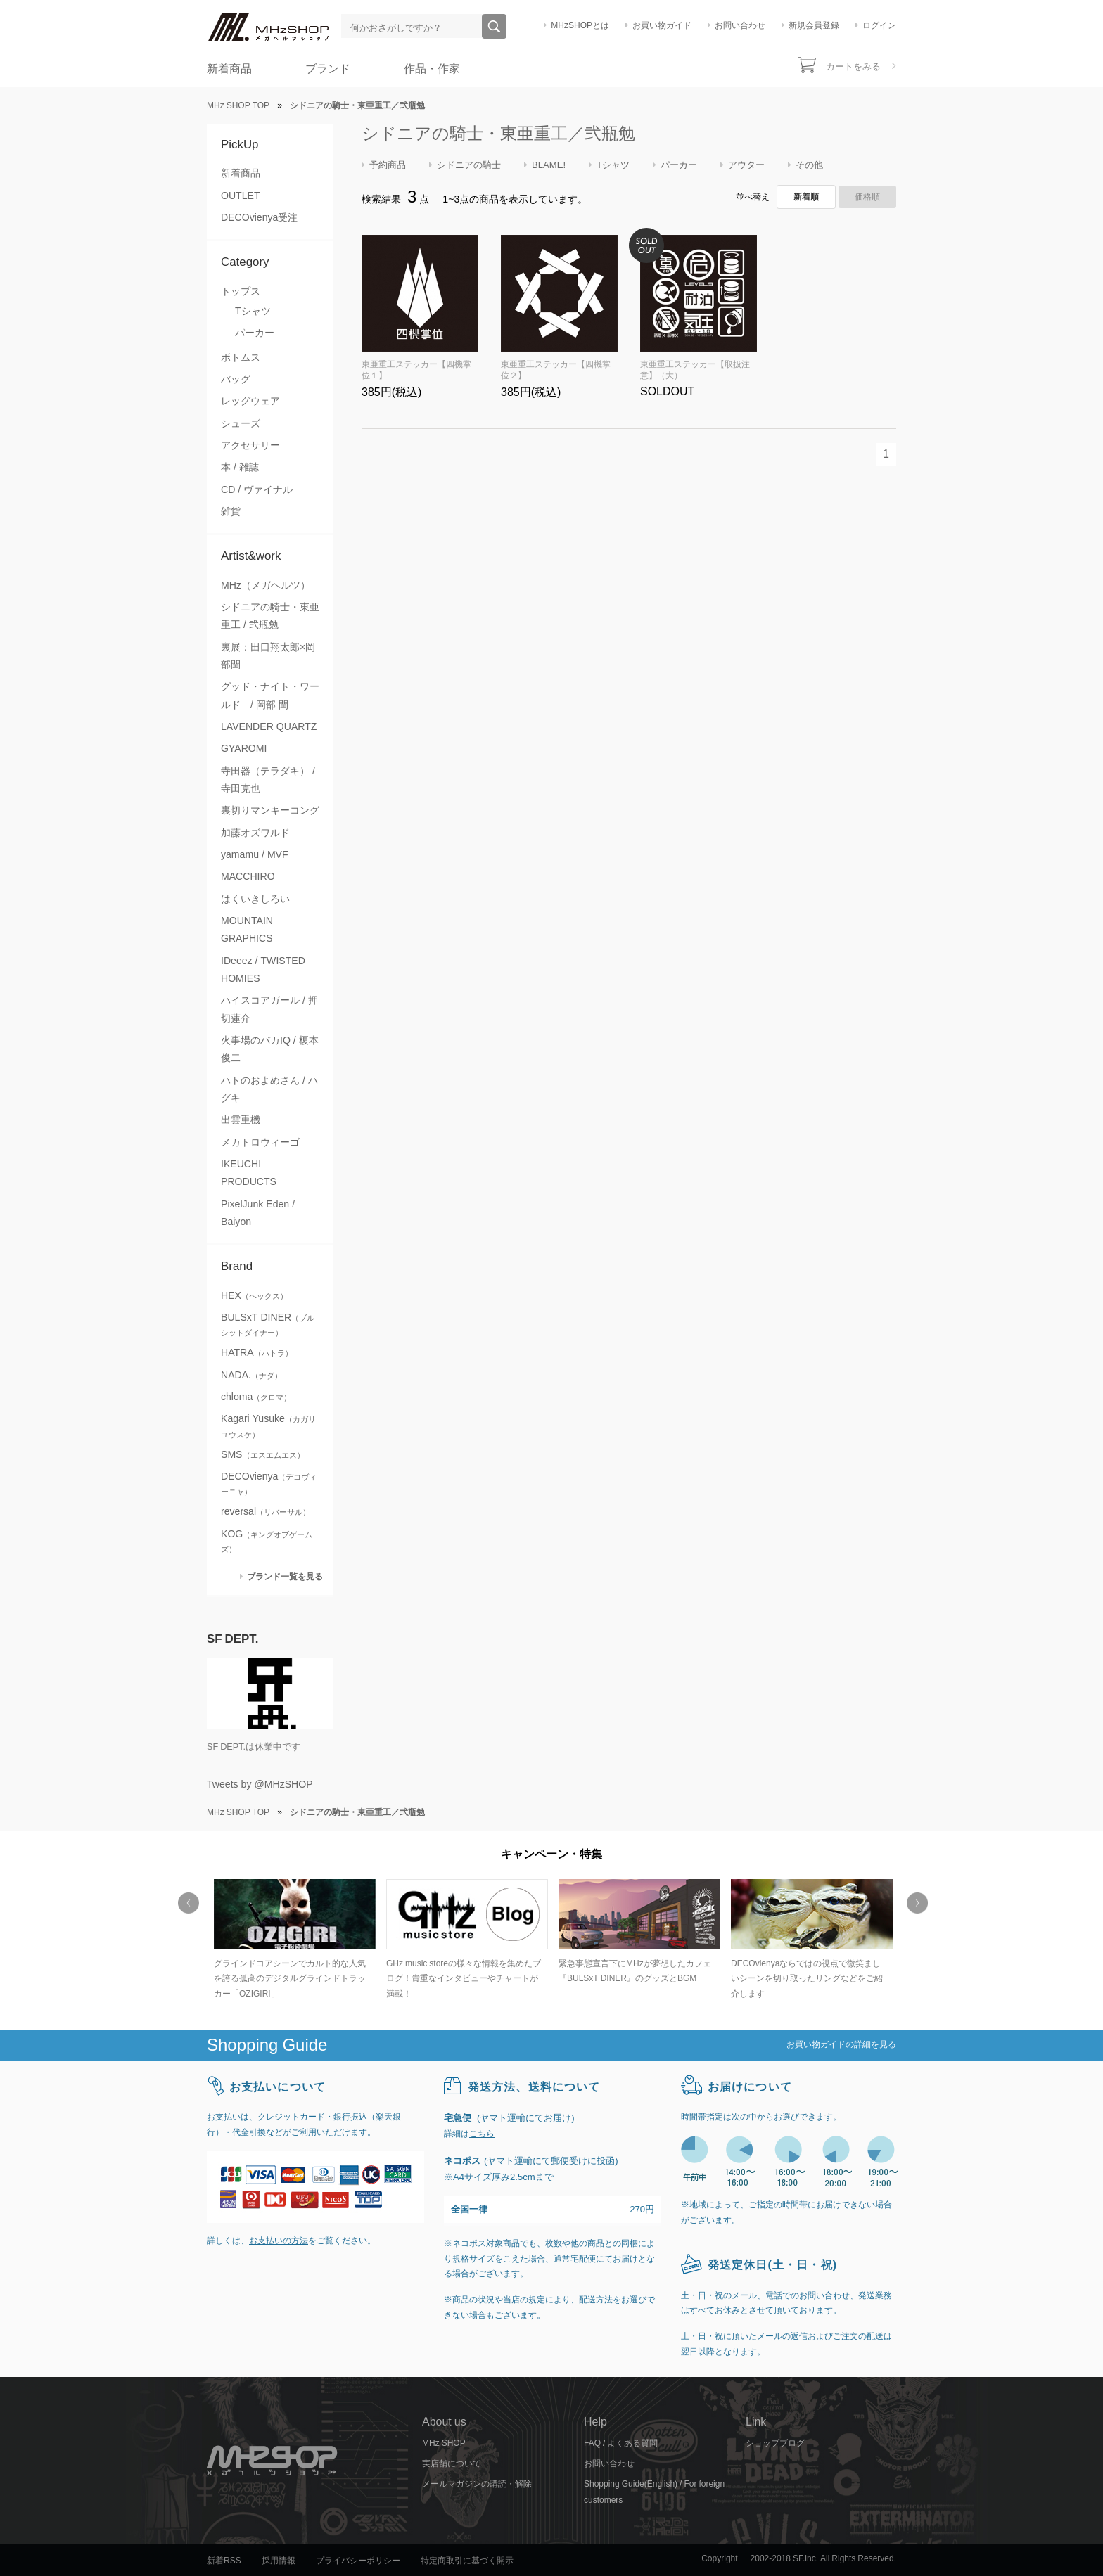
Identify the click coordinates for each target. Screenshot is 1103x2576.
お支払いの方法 (278, 2240)
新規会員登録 (814, 25)
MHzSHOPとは (580, 25)
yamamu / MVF (254, 854)
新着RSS (224, 2560)
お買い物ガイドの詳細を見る (841, 2044)
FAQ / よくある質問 (621, 2443)
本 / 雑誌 (240, 467)
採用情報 (278, 2560)
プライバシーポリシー (358, 2560)
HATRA (257, 1352)
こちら (482, 2133)
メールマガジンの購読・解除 (477, 2484)
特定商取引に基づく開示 (467, 2560)
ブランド (327, 69)
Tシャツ (253, 311)
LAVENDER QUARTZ (269, 726)
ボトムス (240, 357)
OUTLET (240, 195)
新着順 (806, 197)
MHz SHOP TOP (238, 105)
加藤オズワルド (255, 833)
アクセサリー (250, 445)
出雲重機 (240, 1119)
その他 (809, 164)
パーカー (254, 333)
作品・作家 (432, 69)
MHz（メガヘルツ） (265, 585)
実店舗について (451, 2463)
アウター (746, 164)
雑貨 (231, 511)
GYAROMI (244, 748)
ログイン (879, 25)
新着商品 (229, 69)
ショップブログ (775, 2443)
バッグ (235, 379)
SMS (263, 1454)
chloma (256, 1397)
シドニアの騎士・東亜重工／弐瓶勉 (498, 133)
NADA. (251, 1375)
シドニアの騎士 (469, 164)
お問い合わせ (740, 25)
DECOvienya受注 (259, 217)
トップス (240, 291)
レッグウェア (250, 401)
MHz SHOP (444, 2443)
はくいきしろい (255, 899)
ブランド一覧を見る (285, 1576)
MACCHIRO (248, 876)
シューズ (240, 423)
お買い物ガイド (661, 25)
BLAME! (549, 164)
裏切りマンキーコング (270, 810)
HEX (254, 1295)
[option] (293, 1940)
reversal (265, 1511)
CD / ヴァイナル (257, 489)
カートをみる (853, 66)
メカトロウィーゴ (260, 1142)
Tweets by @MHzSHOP (260, 1784)
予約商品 (387, 164)
